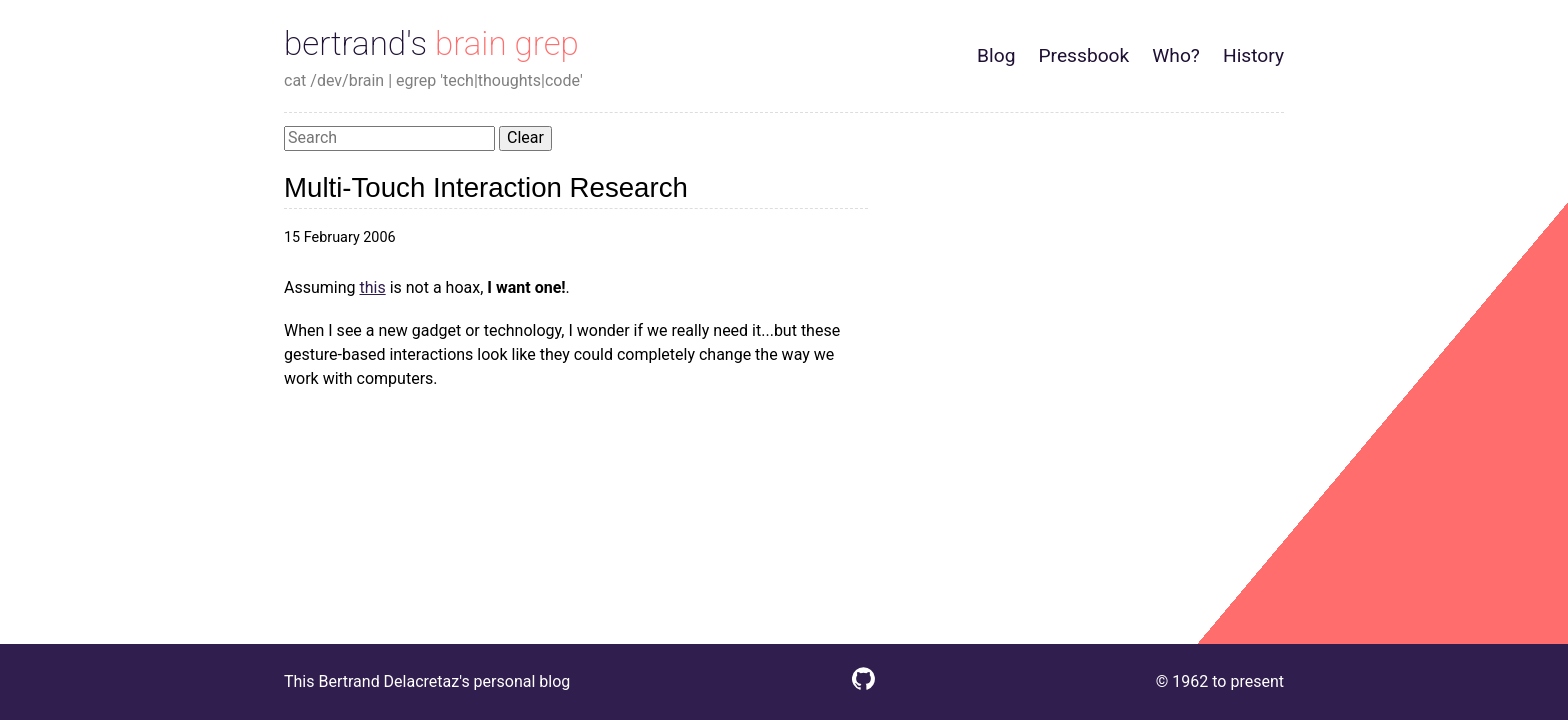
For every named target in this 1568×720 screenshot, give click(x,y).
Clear (525, 137)
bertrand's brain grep (431, 43)
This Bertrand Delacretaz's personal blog (427, 681)
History (1253, 55)
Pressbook (1083, 55)
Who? (1176, 55)
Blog (996, 55)
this (372, 287)
